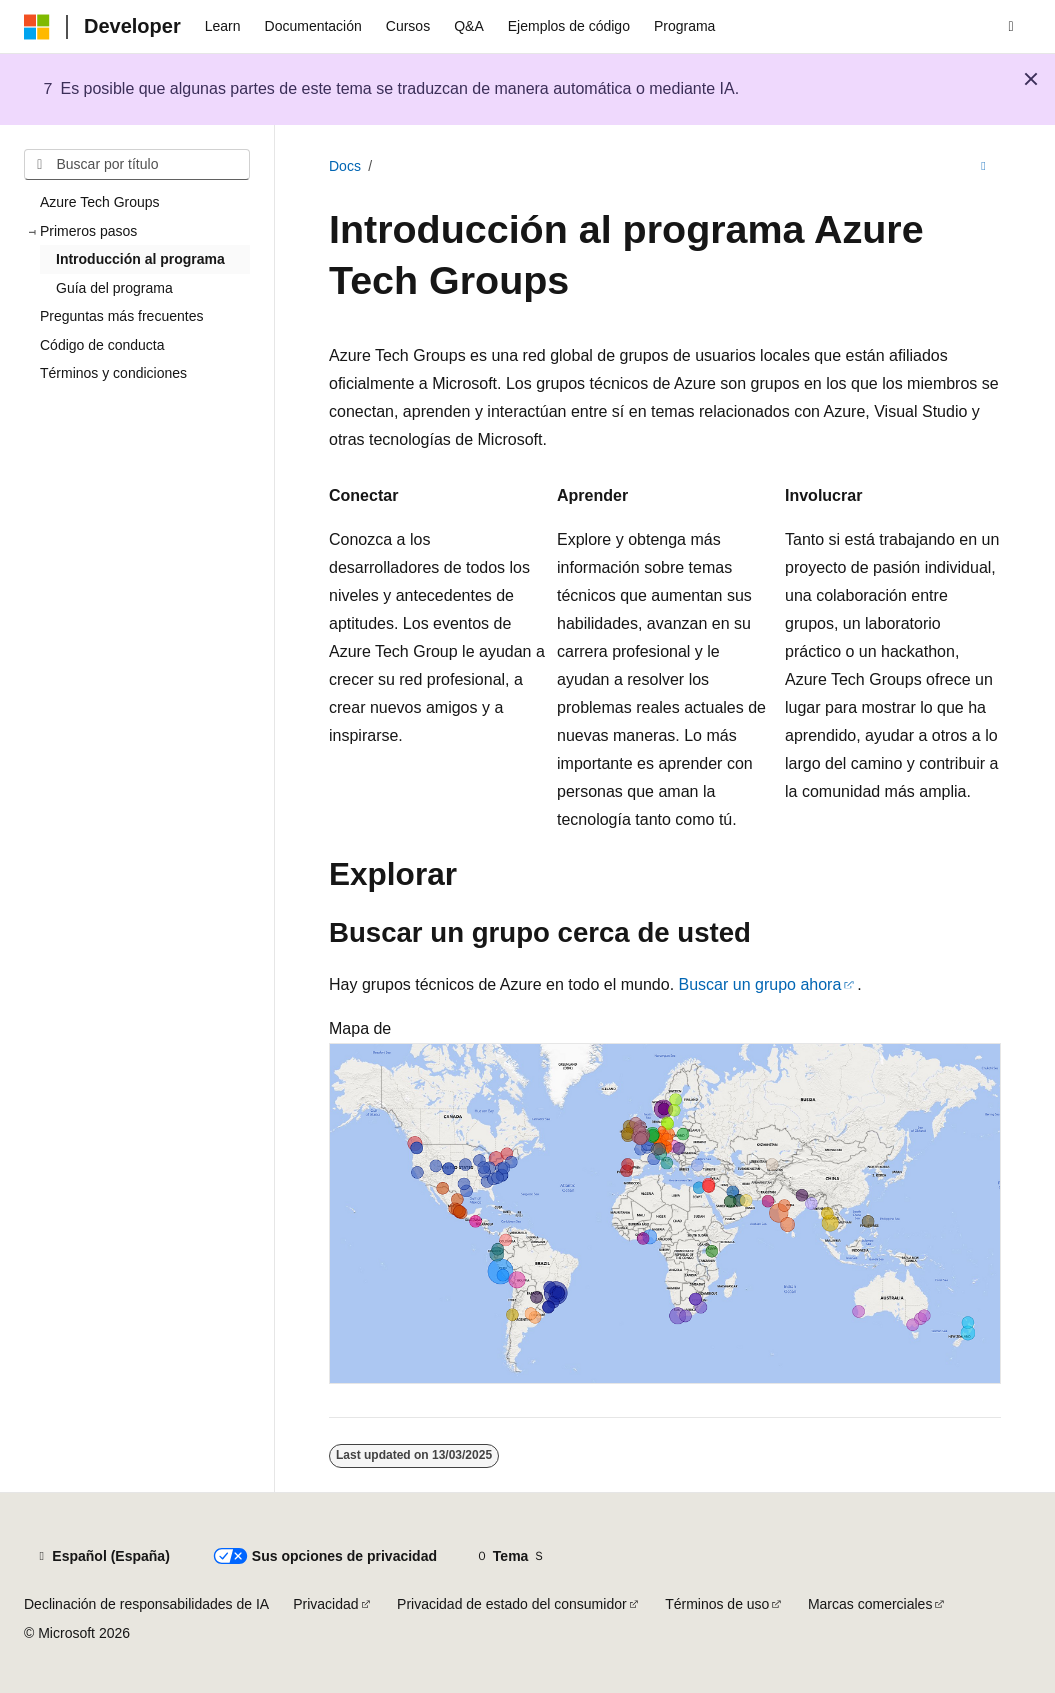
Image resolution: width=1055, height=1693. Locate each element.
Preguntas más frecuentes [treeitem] (121, 316)
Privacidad (325, 1604)
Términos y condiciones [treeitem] (113, 373)
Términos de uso (717, 1604)
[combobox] (137, 165)
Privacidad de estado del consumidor (512, 1604)
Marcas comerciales (870, 1604)
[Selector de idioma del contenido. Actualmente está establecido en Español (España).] (102, 1557)
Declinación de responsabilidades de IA (146, 1604)
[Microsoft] (37, 27)
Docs (345, 166)
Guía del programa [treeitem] (114, 288)
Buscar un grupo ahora (760, 984)
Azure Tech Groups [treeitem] (100, 202)
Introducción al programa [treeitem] (140, 259)
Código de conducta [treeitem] (102, 345)
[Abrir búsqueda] (1011, 27)
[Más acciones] (983, 167)
